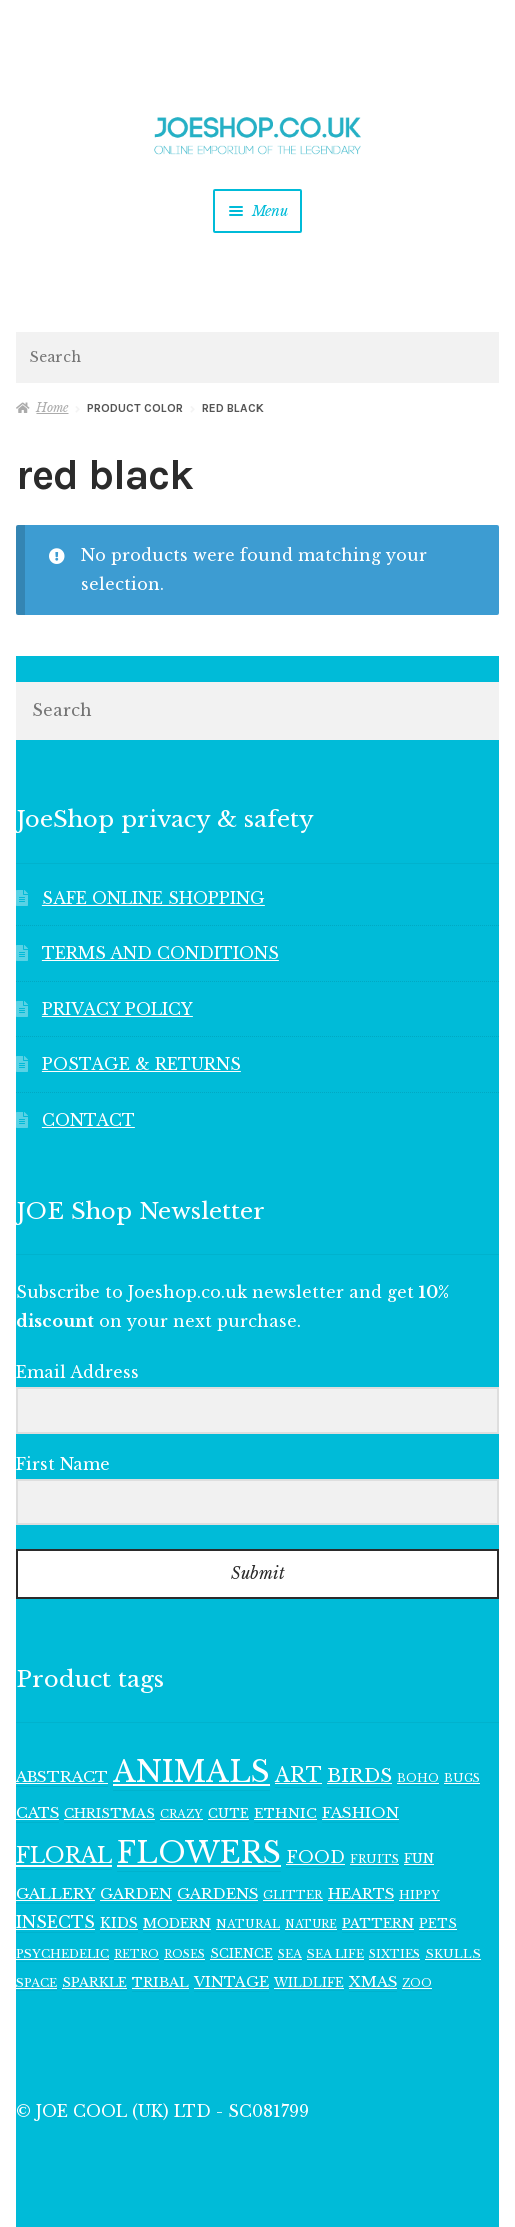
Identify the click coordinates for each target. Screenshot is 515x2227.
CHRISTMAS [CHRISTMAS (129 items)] (109, 1813)
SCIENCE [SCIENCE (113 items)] (241, 1953)
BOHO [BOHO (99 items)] (418, 1778)
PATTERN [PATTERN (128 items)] (378, 1923)
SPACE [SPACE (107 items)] (36, 1983)
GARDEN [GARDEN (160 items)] (136, 1894)
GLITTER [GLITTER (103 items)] (293, 1895)
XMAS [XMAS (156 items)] (373, 1982)
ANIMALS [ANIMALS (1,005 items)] (191, 1772)
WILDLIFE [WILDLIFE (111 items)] (309, 1982)
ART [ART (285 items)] (298, 1775)
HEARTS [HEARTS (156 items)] (361, 1894)
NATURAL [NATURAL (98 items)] (248, 1924)
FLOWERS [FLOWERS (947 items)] (199, 1853)
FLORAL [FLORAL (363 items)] (64, 1855)
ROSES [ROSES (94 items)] (184, 1954)
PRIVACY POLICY (117, 1009)
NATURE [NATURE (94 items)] (311, 1924)
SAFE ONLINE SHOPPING (153, 898)
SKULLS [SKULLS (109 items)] (453, 1954)
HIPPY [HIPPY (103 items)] (419, 1895)
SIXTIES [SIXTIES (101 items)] (394, 1954)
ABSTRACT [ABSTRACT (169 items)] (62, 1776)
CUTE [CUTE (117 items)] (228, 1813)
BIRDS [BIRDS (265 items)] (359, 1775)
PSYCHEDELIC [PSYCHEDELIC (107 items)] (62, 1954)
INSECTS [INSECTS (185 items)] (55, 1922)
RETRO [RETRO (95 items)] (136, 1954)
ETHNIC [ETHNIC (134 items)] (285, 1813)
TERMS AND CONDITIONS (160, 953)
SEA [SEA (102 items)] (290, 1954)
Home (52, 407)
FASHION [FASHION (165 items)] (360, 1812)
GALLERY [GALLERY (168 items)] (55, 1893)
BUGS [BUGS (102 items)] (462, 1778)
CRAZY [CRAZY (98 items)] (181, 1814)
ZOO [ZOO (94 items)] (417, 1983)
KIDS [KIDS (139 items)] (119, 1923)
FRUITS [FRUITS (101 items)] (374, 1859)
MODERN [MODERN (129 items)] (177, 1923)
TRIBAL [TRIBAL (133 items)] (160, 1982)
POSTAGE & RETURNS (141, 1064)
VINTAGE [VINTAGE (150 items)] (231, 1982)
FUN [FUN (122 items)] (419, 1858)
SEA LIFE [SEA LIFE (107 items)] (335, 1954)
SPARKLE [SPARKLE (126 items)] (94, 1982)
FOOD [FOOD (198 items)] (315, 1857)
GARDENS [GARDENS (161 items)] (217, 1894)
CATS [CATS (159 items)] (37, 1813)
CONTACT (88, 1120)
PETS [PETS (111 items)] (438, 1923)
